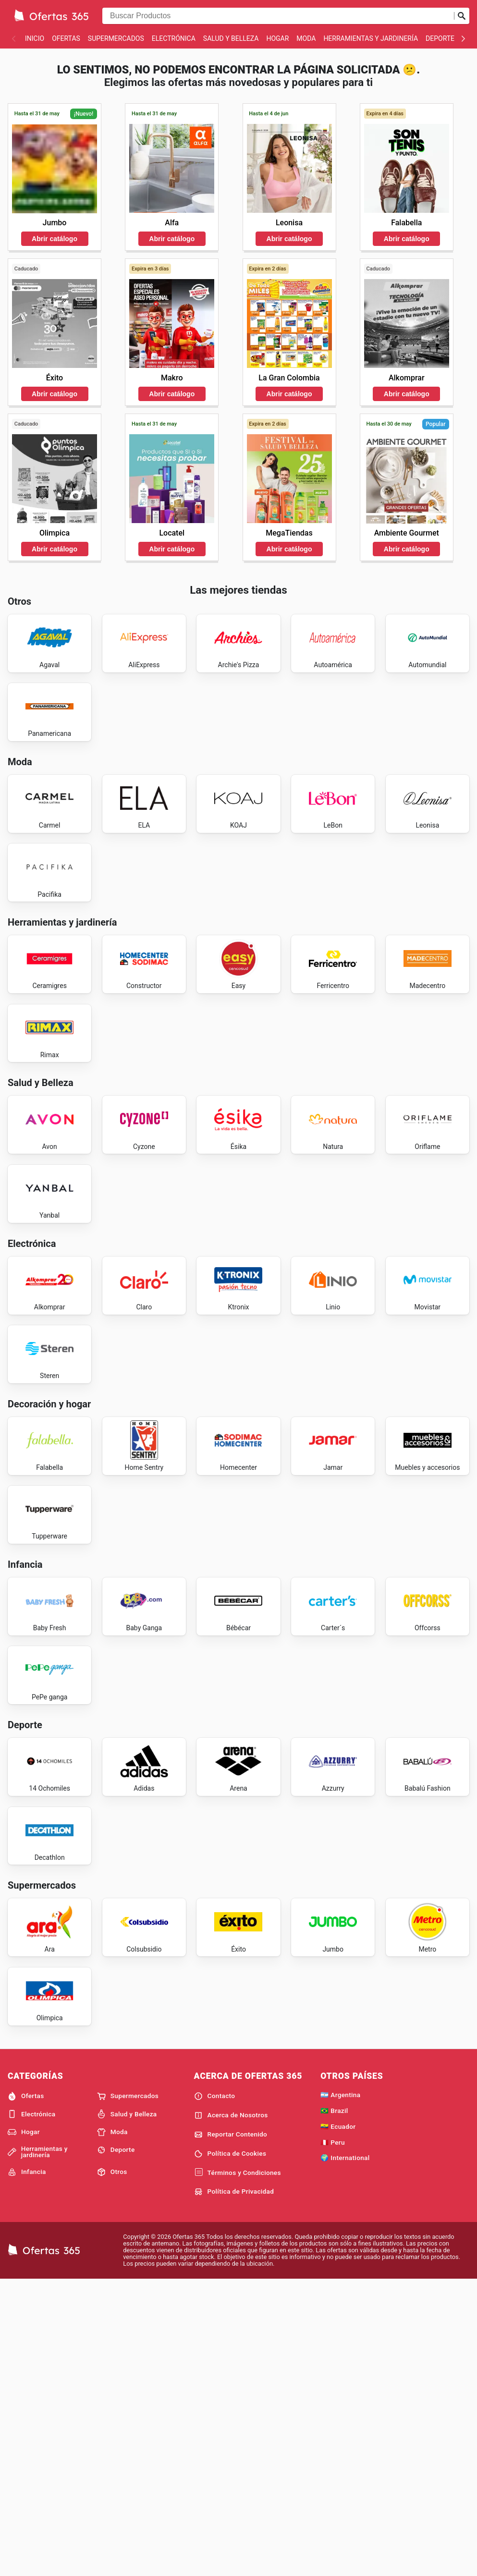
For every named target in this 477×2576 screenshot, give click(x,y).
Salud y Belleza (231, 38)
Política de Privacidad (234, 2486)
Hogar (277, 38)
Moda (306, 38)
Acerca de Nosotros (231, 2410)
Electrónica (174, 38)
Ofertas (66, 38)
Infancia (27, 2467)
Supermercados (116, 38)
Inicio (34, 38)
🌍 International (344, 2452)
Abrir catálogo (54, 239)
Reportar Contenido (231, 2429)
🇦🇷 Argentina (340, 2389)
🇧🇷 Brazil (334, 2405)
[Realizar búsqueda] (461, 16)
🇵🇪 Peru (332, 2437)
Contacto (214, 2391)
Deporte (440, 38)
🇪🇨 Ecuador (337, 2421)
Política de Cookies (230, 2448)
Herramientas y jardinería (370, 38)
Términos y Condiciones (237, 2467)
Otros (112, 2467)
